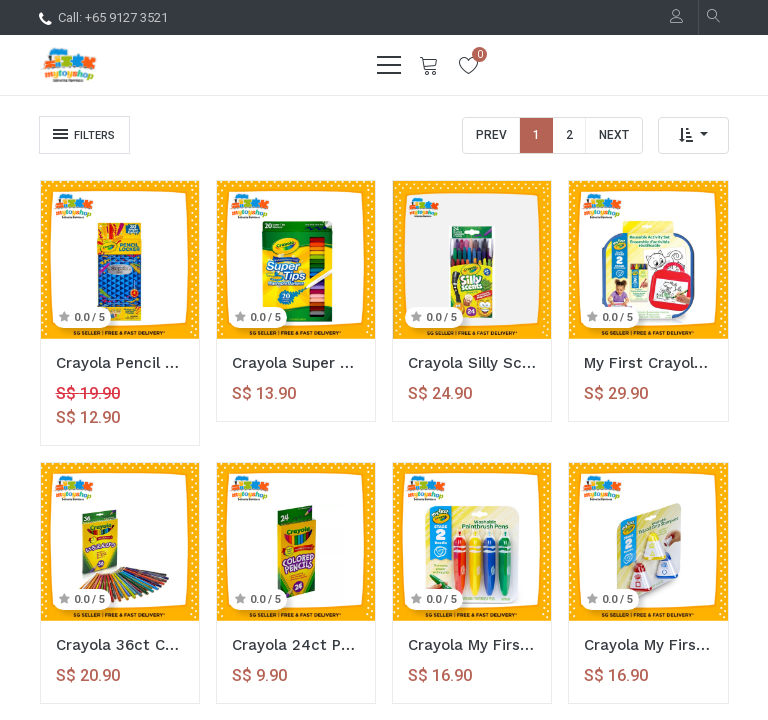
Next (614, 135)
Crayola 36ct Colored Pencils (120, 645)
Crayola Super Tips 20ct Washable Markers (296, 363)
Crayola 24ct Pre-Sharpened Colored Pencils (296, 645)
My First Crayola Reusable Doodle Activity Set (648, 363)
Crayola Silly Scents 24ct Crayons (472, 363)
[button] (693, 135)
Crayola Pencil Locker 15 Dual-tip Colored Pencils (120, 363)
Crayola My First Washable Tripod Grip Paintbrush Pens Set (472, 645)
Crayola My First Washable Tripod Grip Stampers (648, 645)
